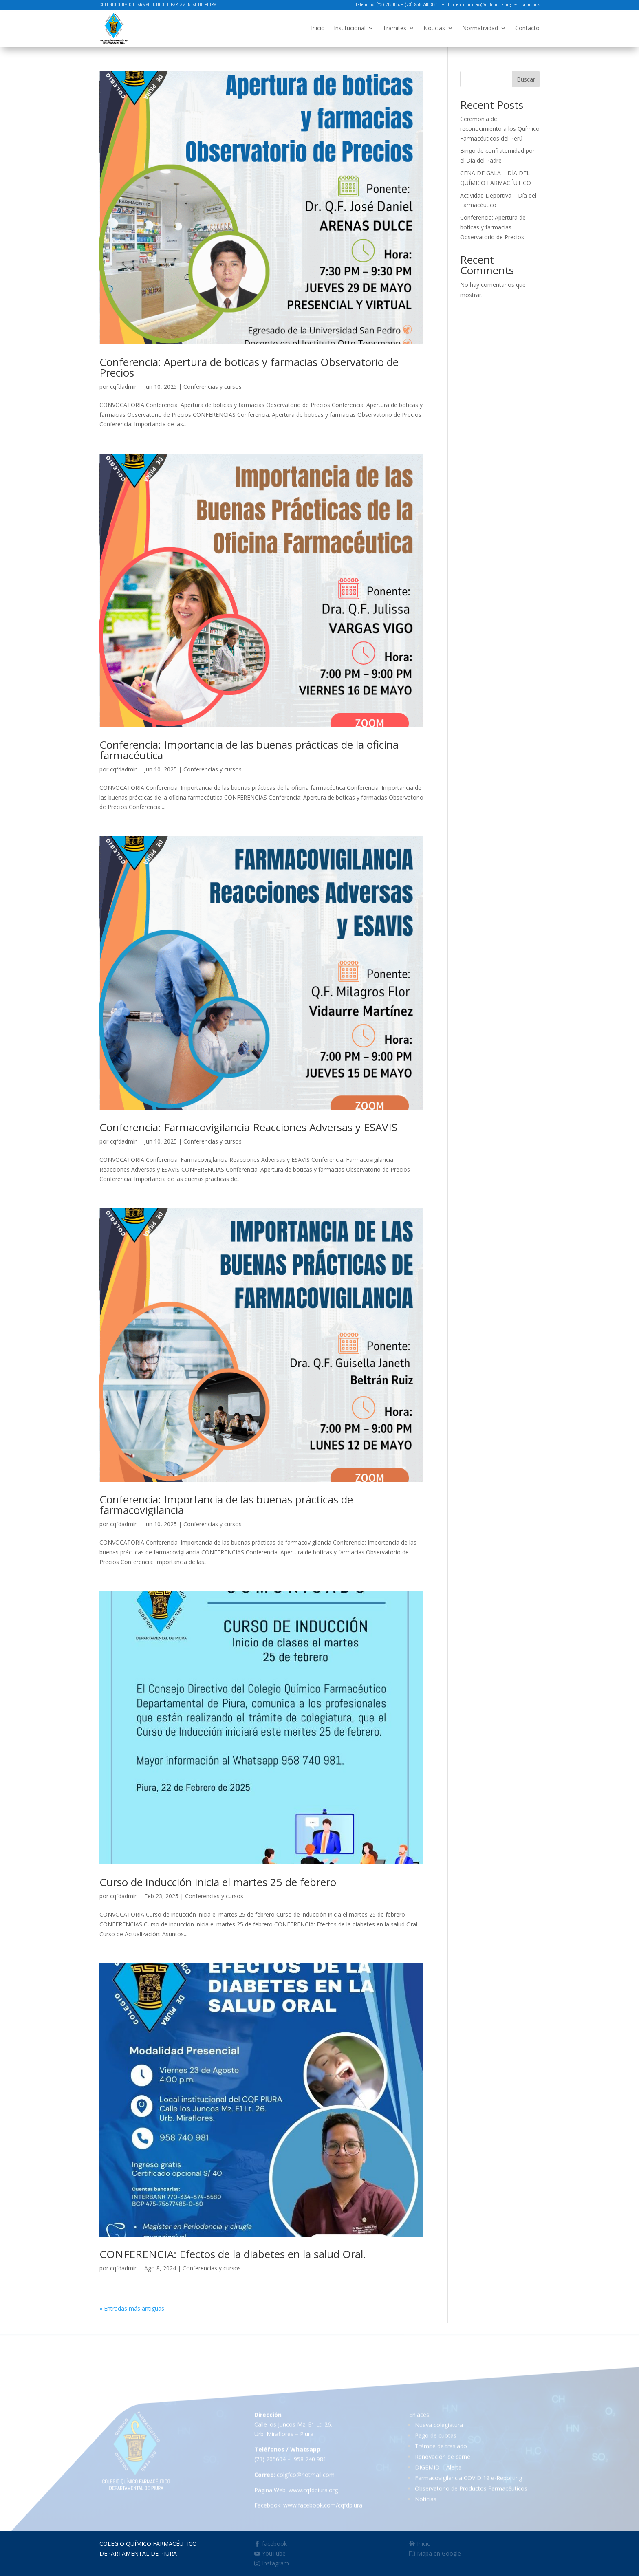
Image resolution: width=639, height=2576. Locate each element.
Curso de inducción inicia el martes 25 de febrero (217, 1882)
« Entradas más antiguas (131, 2308)
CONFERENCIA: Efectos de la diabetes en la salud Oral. (232, 2254)
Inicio (318, 28)
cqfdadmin (124, 386)
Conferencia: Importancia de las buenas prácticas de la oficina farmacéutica (249, 749)
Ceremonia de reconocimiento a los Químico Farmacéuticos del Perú (500, 128)
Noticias (434, 28)
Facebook (530, 4)
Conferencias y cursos (212, 386)
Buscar (526, 79)
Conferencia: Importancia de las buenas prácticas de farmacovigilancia (226, 1504)
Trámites (394, 28)
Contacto (527, 28)
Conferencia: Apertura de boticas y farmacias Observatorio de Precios (249, 367)
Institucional (350, 28)
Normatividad (480, 28)
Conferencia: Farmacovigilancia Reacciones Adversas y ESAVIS (248, 1127)
